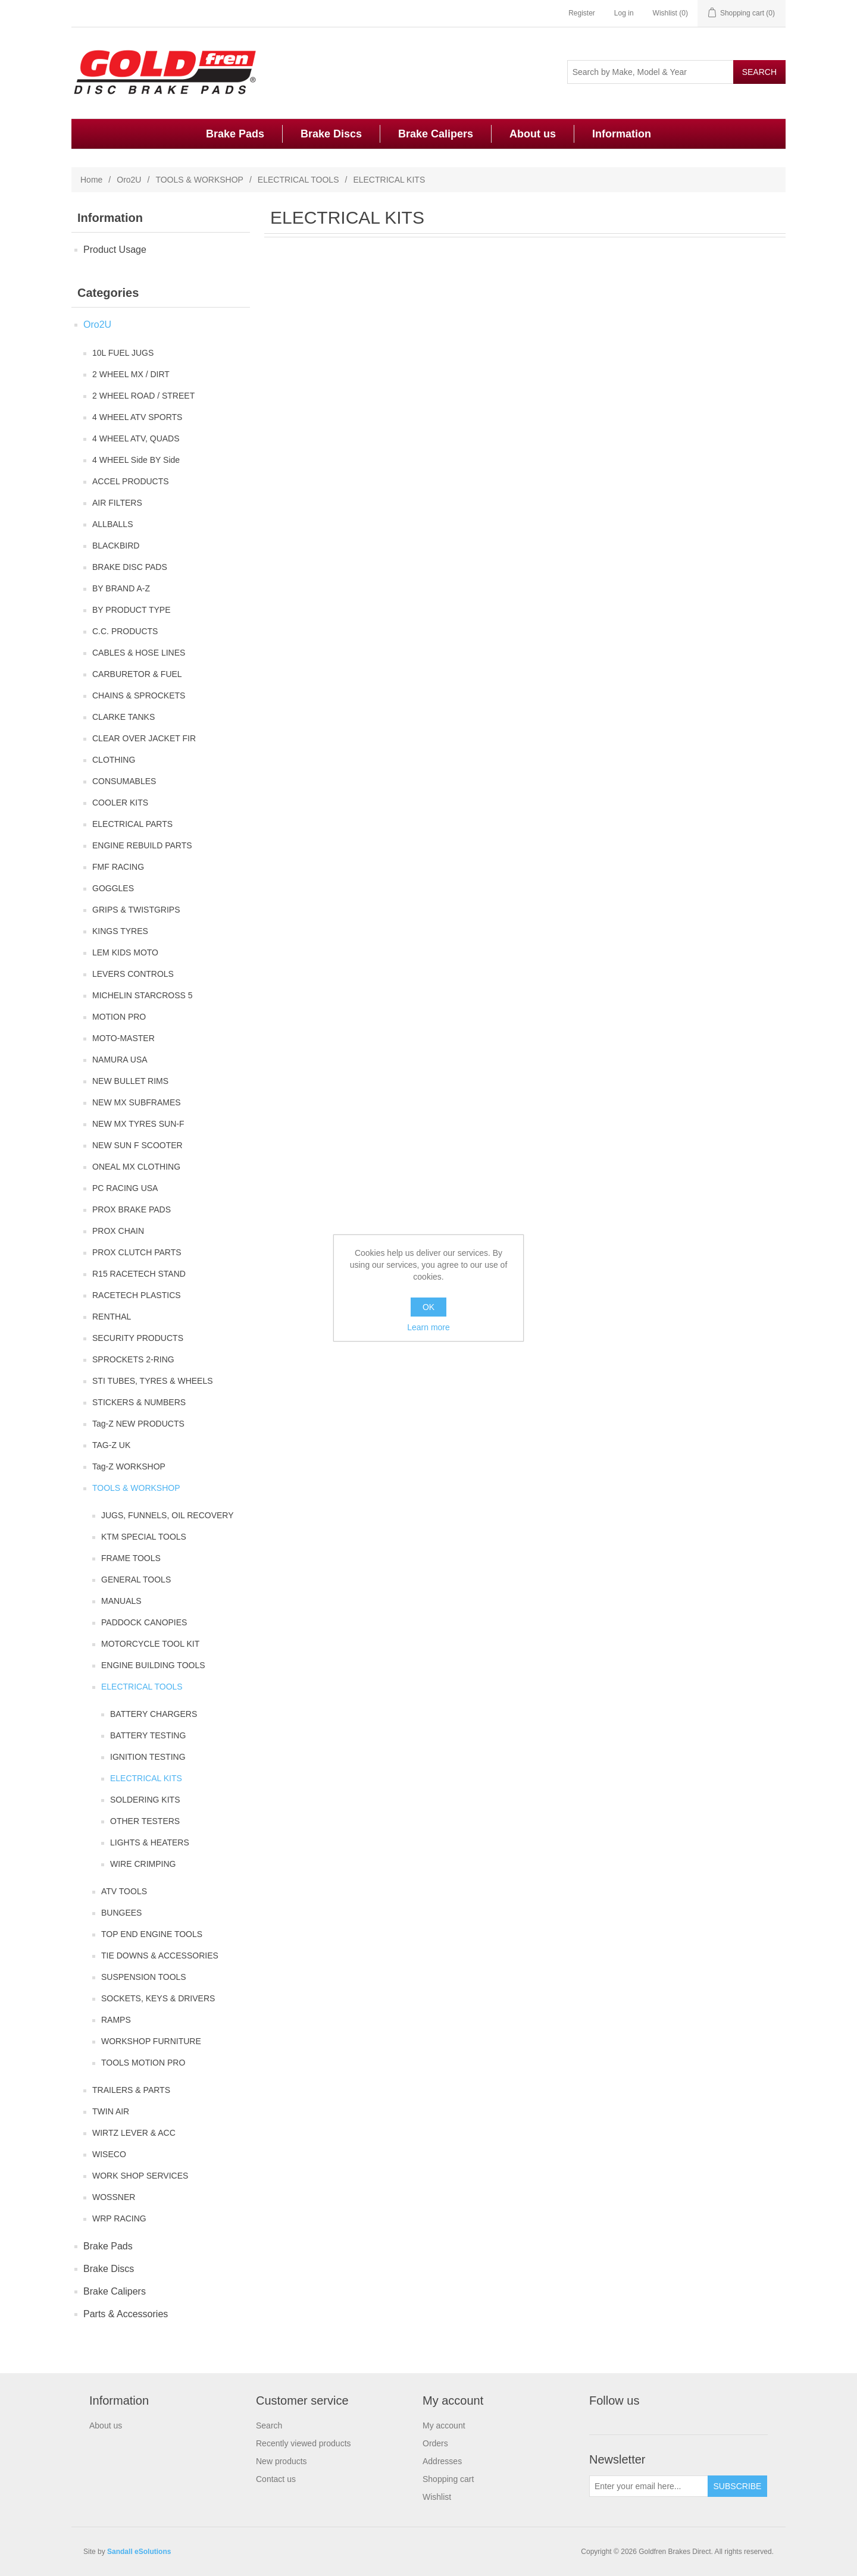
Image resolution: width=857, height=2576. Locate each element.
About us (532, 134)
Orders (435, 2443)
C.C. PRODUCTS (125, 631)
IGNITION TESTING (148, 1757)
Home (91, 179)
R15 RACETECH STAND (139, 1273)
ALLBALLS (112, 524)
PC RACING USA (125, 1188)
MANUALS (121, 1601)
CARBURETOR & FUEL (137, 674)
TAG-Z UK (111, 1445)
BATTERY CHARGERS (153, 1714)
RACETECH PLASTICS (136, 1295)
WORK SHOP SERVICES (140, 2175)
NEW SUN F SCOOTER (137, 1145)
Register (581, 13)
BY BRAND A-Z (121, 588)
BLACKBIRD (115, 545)
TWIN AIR (110, 2111)
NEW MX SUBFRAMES (136, 1102)
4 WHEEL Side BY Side (136, 460)
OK (428, 1307)
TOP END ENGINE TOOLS (151, 1934)
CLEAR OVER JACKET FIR (144, 738)
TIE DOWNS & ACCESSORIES (159, 1955)
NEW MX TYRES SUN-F (138, 1124)
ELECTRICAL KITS (146, 1778)
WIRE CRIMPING (143, 1864)
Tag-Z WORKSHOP (128, 1466)
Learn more (428, 1327)
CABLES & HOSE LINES (138, 652)
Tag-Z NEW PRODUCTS (138, 1423)
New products (281, 2461)
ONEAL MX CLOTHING (136, 1166)
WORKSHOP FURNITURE (151, 2041)
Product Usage (114, 250)
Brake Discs (331, 134)
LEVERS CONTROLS (133, 974)
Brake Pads (235, 134)
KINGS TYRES (120, 931)
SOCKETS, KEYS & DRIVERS (158, 1998)
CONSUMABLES (124, 781)
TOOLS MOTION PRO (143, 2062)
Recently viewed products (303, 2443)
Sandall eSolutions (139, 2551)
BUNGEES (121, 1912)
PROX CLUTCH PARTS (137, 1252)
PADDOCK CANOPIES (144, 1622)
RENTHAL (111, 1316)
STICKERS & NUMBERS (139, 1402)
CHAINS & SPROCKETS (138, 695)
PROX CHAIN (118, 1231)
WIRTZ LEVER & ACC (134, 2133)
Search (269, 2425)
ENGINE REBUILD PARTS (142, 845)
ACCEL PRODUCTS (130, 481)
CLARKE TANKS (123, 717)
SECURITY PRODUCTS (137, 1338)
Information (621, 134)
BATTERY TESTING (148, 1735)
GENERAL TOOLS (136, 1579)
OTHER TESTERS (145, 1821)
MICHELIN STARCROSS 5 (142, 995)
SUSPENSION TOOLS (143, 1977)
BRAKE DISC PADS (129, 567)
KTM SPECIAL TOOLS (143, 1536)
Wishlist (437, 2497)
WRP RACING (119, 2218)
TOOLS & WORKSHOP (199, 179)
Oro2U (129, 179)
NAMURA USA (120, 1059)
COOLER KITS (120, 802)
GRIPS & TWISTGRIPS (136, 909)
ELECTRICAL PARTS (132, 824)
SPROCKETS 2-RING (133, 1359)
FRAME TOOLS (131, 1558)
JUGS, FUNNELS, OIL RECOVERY (167, 1515)
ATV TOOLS (124, 1891)
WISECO (109, 2154)
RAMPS (116, 2020)
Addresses (442, 2461)
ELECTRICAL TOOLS (298, 179)
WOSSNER (113, 2197)
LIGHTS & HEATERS (149, 1842)
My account (444, 2425)
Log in (624, 13)
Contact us (276, 2479)
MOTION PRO (119, 1016)
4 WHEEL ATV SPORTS (137, 417)
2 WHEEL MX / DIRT (131, 374)
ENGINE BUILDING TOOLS (153, 1665)
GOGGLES (113, 888)
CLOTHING (113, 759)
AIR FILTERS (117, 502)
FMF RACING (118, 867)
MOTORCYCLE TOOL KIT (150, 1644)
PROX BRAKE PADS (131, 1209)
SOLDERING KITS (145, 1799)
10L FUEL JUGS (123, 353)
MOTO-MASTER (123, 1038)
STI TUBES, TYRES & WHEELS (152, 1381)
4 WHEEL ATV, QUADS (136, 438)
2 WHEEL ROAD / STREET (143, 395)
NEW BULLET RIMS (130, 1081)
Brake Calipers (435, 134)
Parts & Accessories (125, 2314)
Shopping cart (448, 2479)
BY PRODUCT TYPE (131, 610)
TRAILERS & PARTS (131, 2090)
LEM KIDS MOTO (125, 952)
